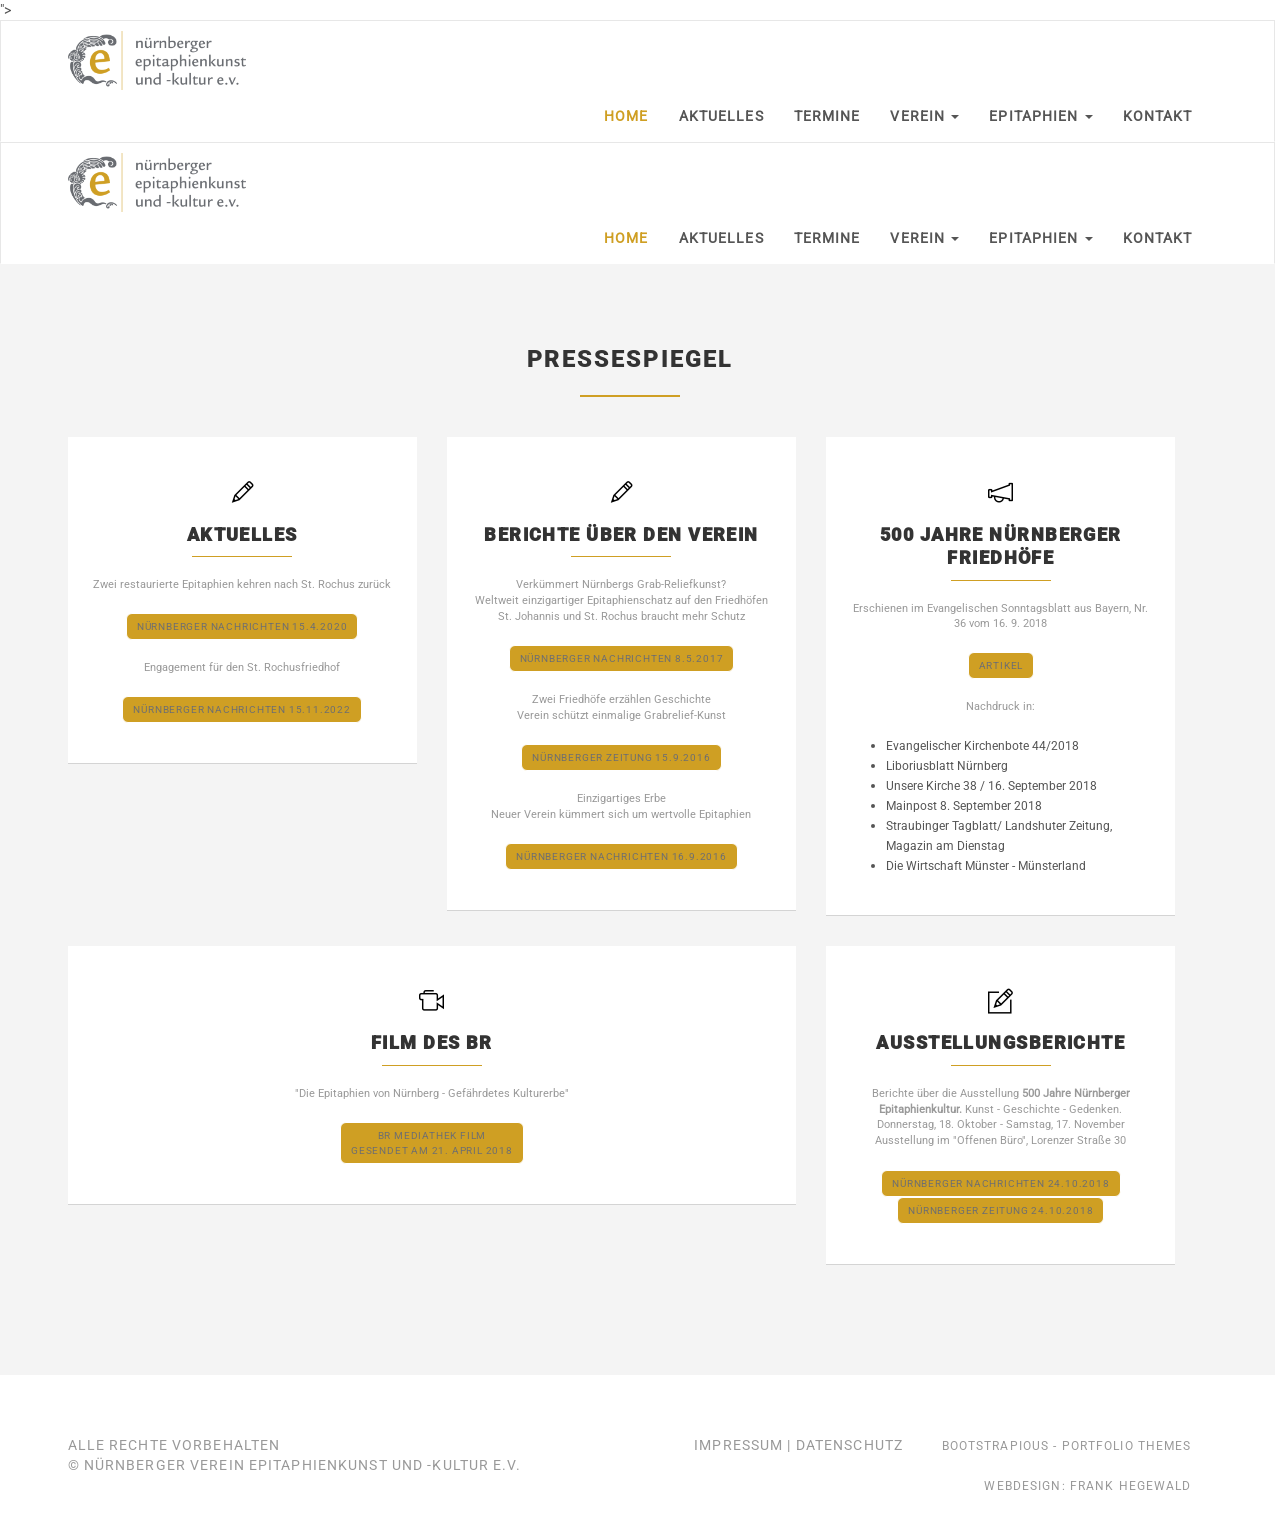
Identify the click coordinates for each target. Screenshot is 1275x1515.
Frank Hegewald (1131, 1486)
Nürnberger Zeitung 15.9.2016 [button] (621, 757)
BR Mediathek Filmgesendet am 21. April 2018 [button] (432, 1143)
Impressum (738, 1445)
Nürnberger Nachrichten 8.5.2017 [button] (622, 658)
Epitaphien (1040, 116)
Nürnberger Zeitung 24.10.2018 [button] (1000, 1210)
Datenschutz (849, 1445)
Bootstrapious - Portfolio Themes (1067, 1446)
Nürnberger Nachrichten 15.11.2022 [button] (241, 709)
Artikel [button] (1001, 665)
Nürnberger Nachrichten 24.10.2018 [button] (1000, 1183)
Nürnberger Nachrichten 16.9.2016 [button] (621, 856)
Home (626, 116)
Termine (827, 116)
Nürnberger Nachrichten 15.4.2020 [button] (242, 626)
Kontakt (1158, 116)
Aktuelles (721, 116)
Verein (924, 116)
